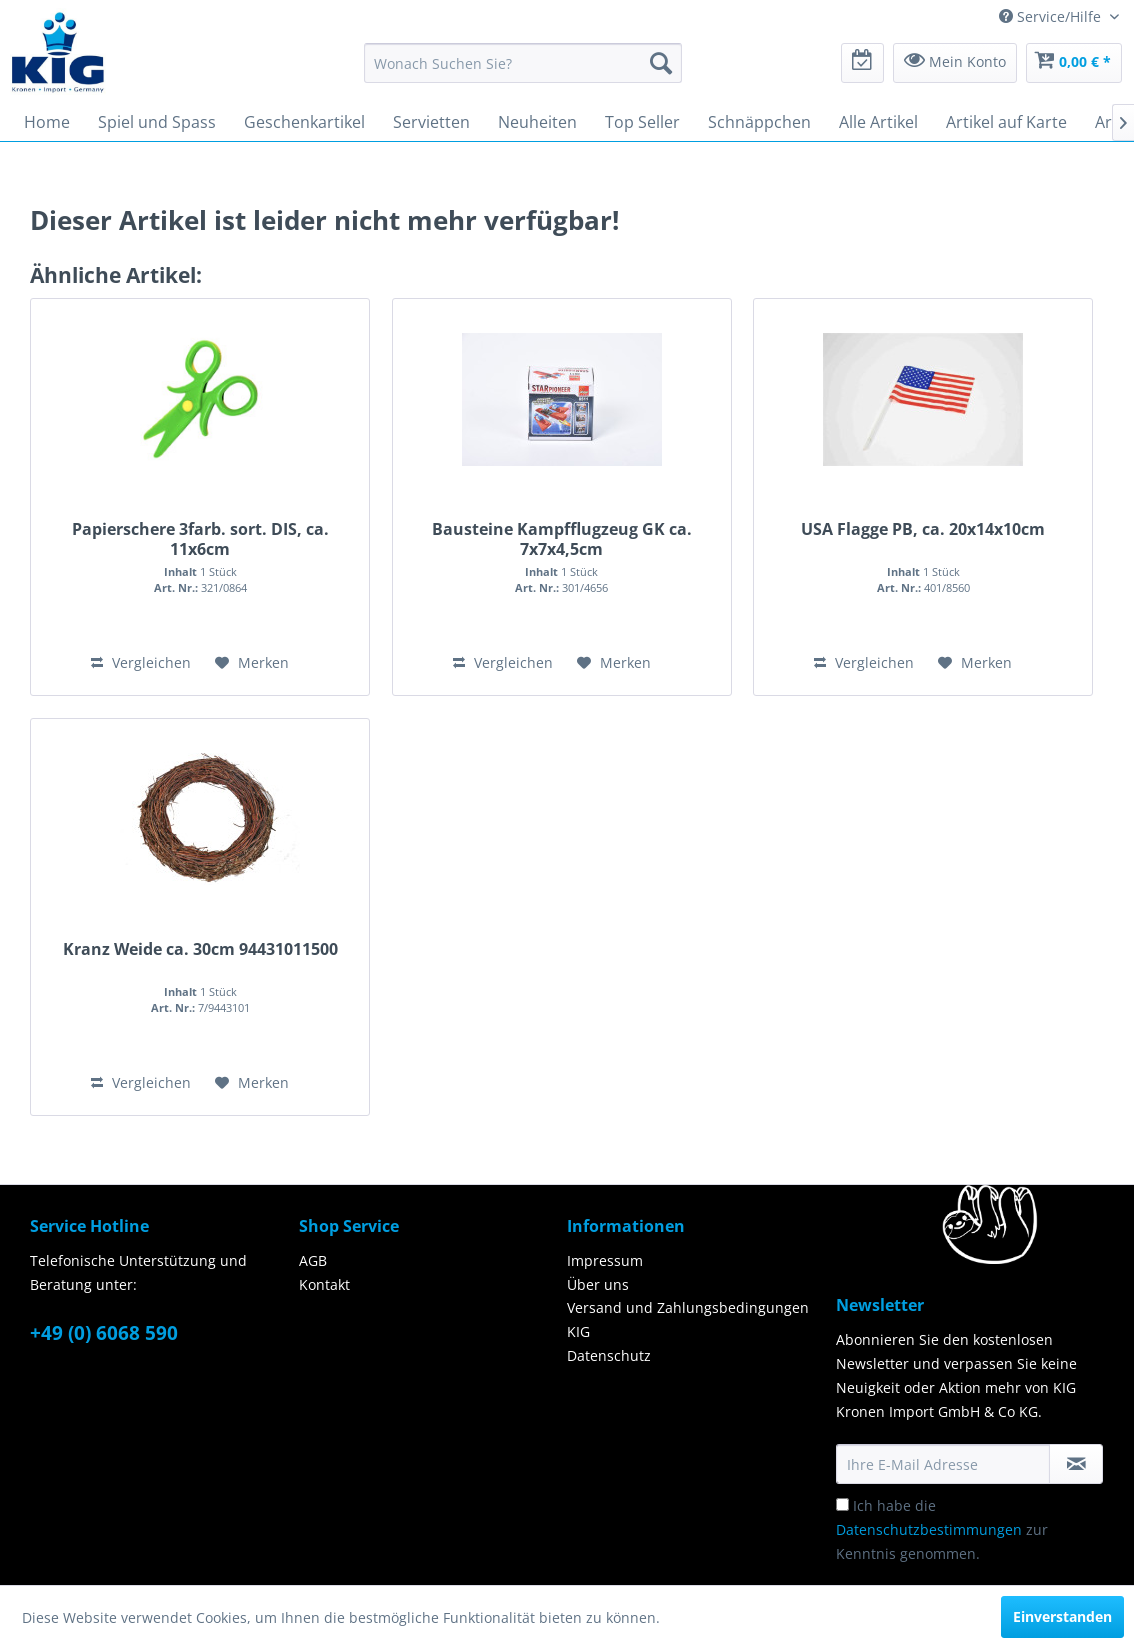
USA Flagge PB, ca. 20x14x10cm (923, 529)
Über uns (598, 1284)
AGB (313, 1260)
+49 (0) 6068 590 (104, 1333)
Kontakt (324, 1284)
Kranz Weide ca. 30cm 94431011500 (200, 949)
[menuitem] (523, 63)
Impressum (605, 1260)
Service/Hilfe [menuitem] (1052, 16)
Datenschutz (609, 1355)
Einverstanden (1062, 1616)
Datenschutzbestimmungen (929, 1529)
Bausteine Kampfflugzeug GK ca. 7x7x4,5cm (562, 539)
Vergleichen (141, 662)
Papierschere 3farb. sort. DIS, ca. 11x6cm (200, 539)
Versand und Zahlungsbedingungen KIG (688, 1319)
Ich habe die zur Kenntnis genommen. (942, 1529)
